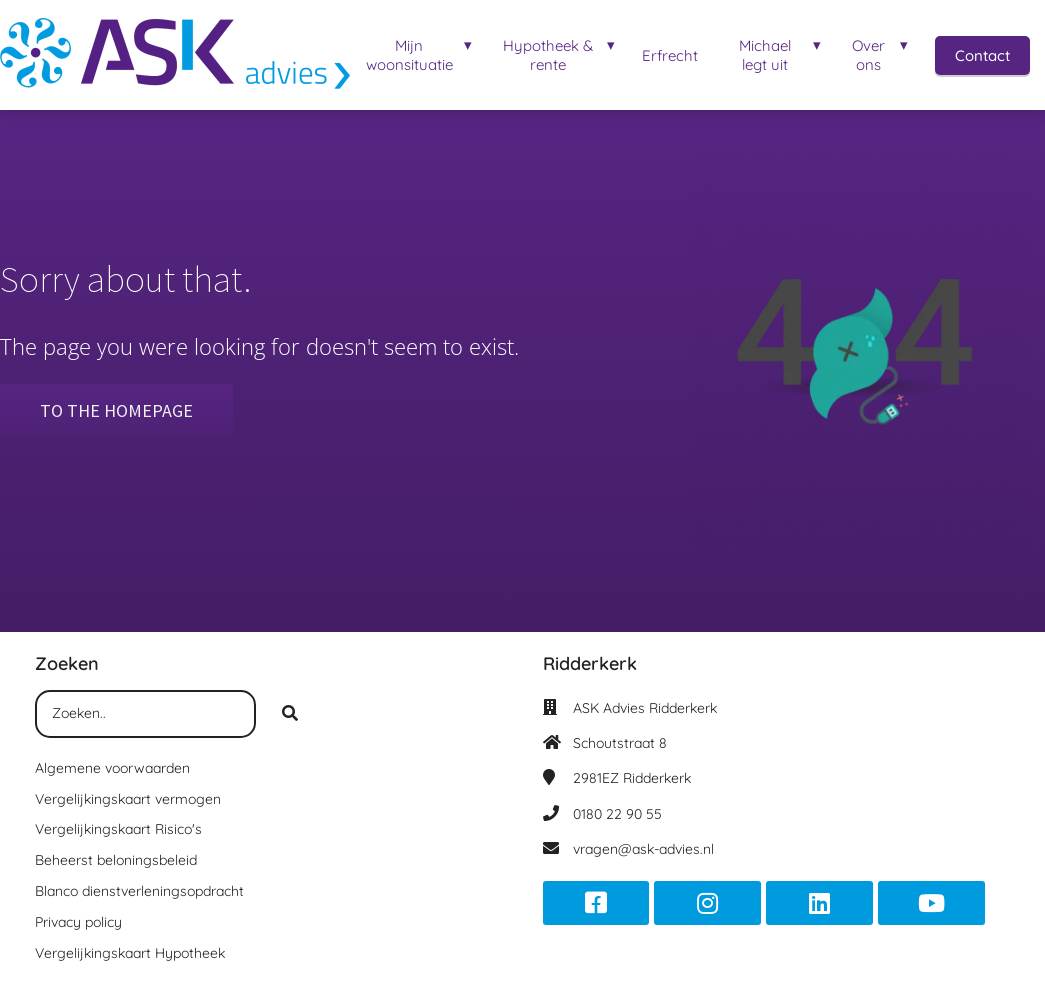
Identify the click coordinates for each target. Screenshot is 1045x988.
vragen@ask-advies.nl (643, 849)
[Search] (290, 714)
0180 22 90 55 (617, 814)
